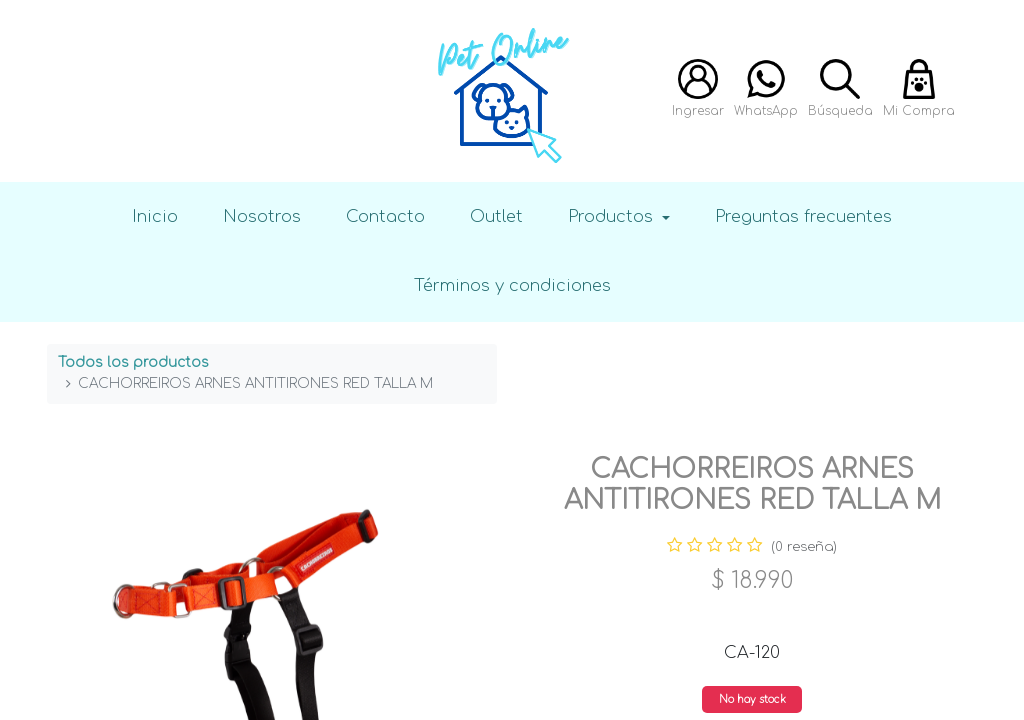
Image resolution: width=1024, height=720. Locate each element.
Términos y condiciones (512, 285)
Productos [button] (613, 216)
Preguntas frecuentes (803, 216)
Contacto (385, 216)
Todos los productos (133, 362)
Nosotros (262, 216)
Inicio (155, 216)
